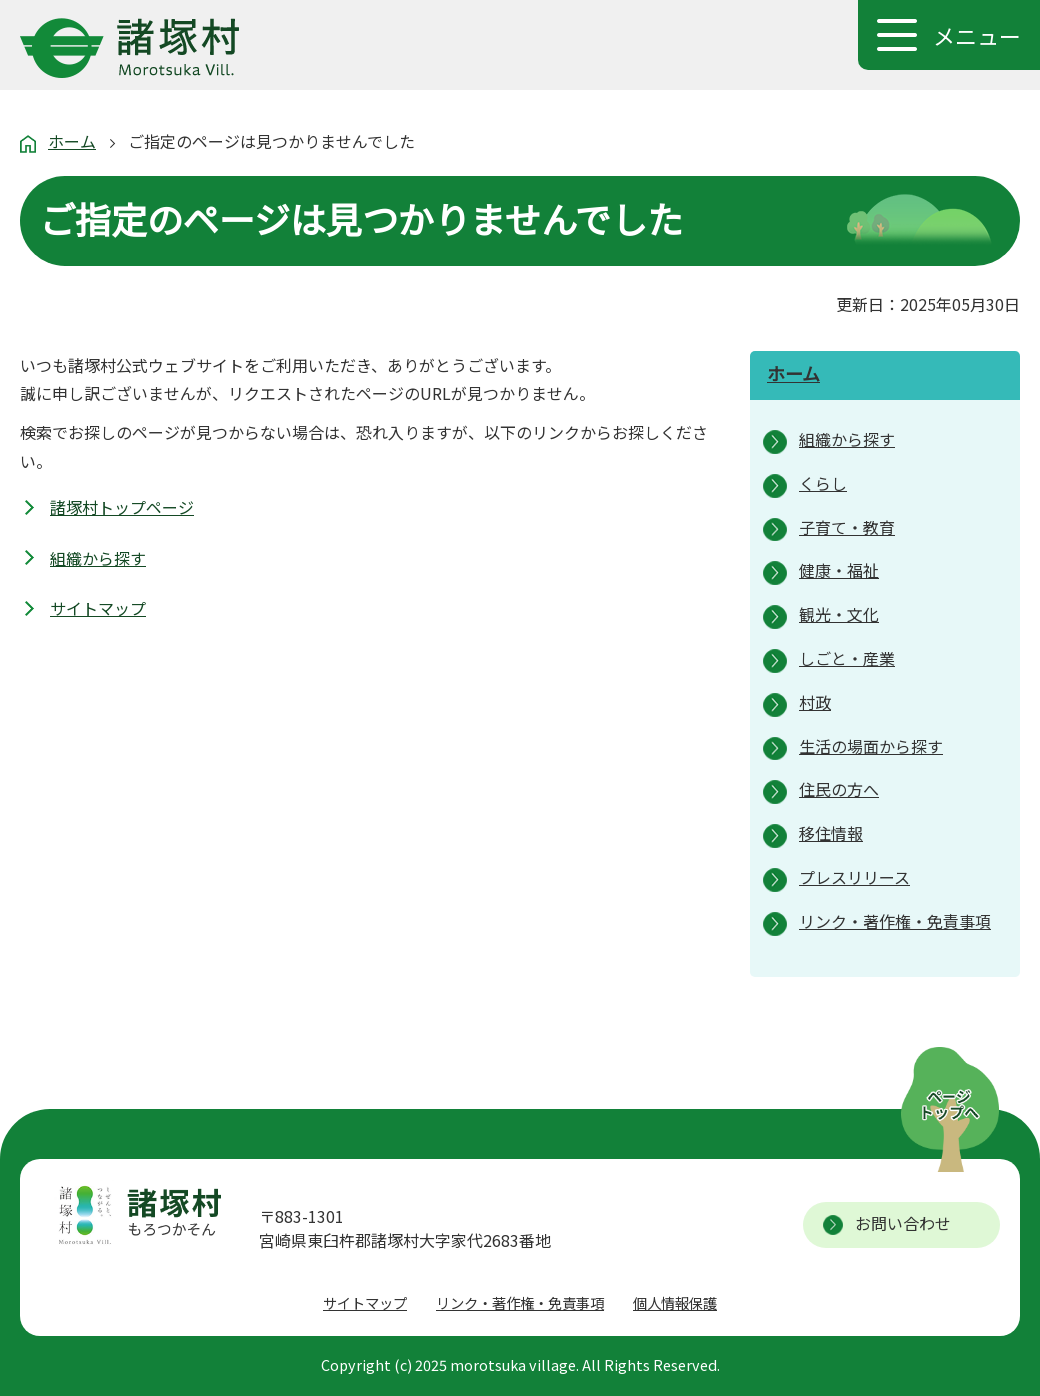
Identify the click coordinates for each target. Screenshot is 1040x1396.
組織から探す (98, 558)
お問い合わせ (903, 1223)
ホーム (72, 141)
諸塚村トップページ (122, 507)
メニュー (977, 35)
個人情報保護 (675, 1302)
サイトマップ (98, 608)
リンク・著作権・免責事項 (520, 1302)
